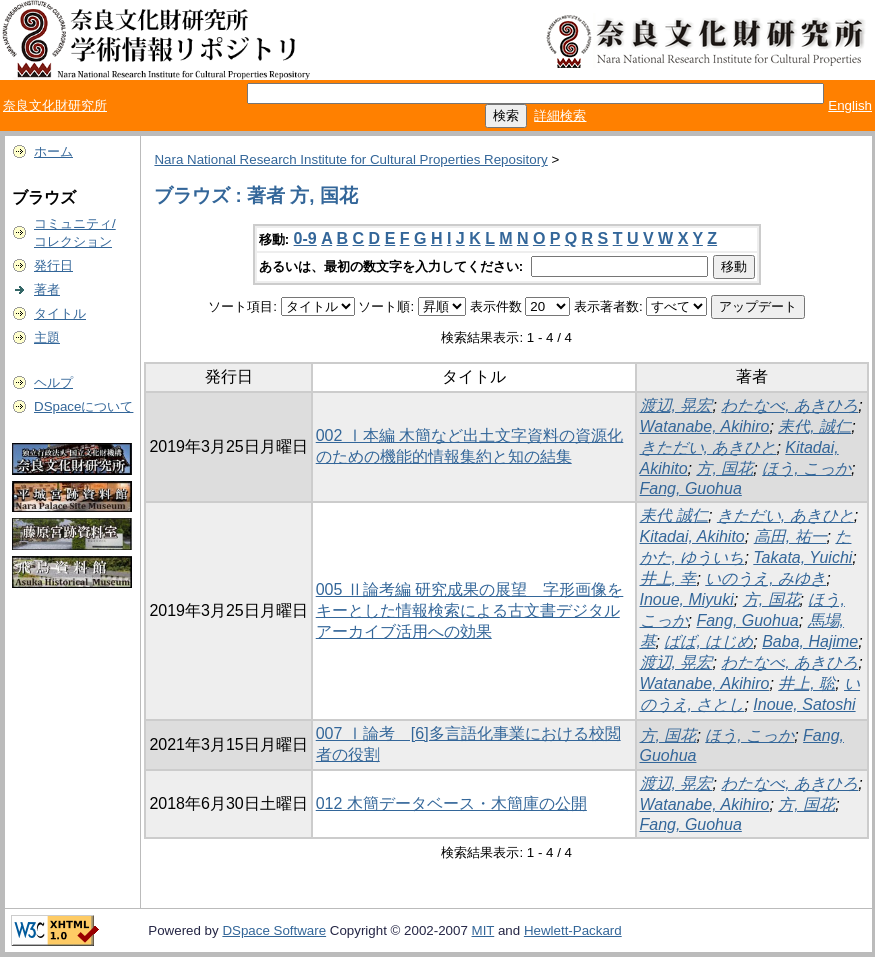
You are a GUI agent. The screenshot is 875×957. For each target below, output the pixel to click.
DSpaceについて (83, 406)
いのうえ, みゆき (765, 578)
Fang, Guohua (691, 488)
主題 (47, 337)
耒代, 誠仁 (814, 426)
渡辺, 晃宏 (676, 405)
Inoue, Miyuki (687, 599)
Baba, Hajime (810, 641)
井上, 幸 (668, 578)
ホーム (53, 151)
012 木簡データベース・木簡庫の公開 (451, 803)
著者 (47, 289)
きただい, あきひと (708, 447)
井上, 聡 (806, 683)
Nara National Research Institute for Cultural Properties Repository (350, 159)
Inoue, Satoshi (804, 704)
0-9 (305, 238)
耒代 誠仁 (674, 515)
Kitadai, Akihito (692, 536)
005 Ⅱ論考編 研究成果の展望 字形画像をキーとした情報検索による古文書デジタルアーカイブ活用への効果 (470, 610)
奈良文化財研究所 (55, 105)
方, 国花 (724, 468)
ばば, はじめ (708, 641)
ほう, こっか (806, 468)
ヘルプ (53, 382)
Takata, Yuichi (802, 557)
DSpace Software (274, 930)
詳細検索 (560, 115)
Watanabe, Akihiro (705, 426)
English (850, 105)
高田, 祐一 (790, 536)
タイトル (60, 313)
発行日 (53, 265)
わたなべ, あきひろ (789, 405)
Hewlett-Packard (573, 930)
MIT (483, 930)
